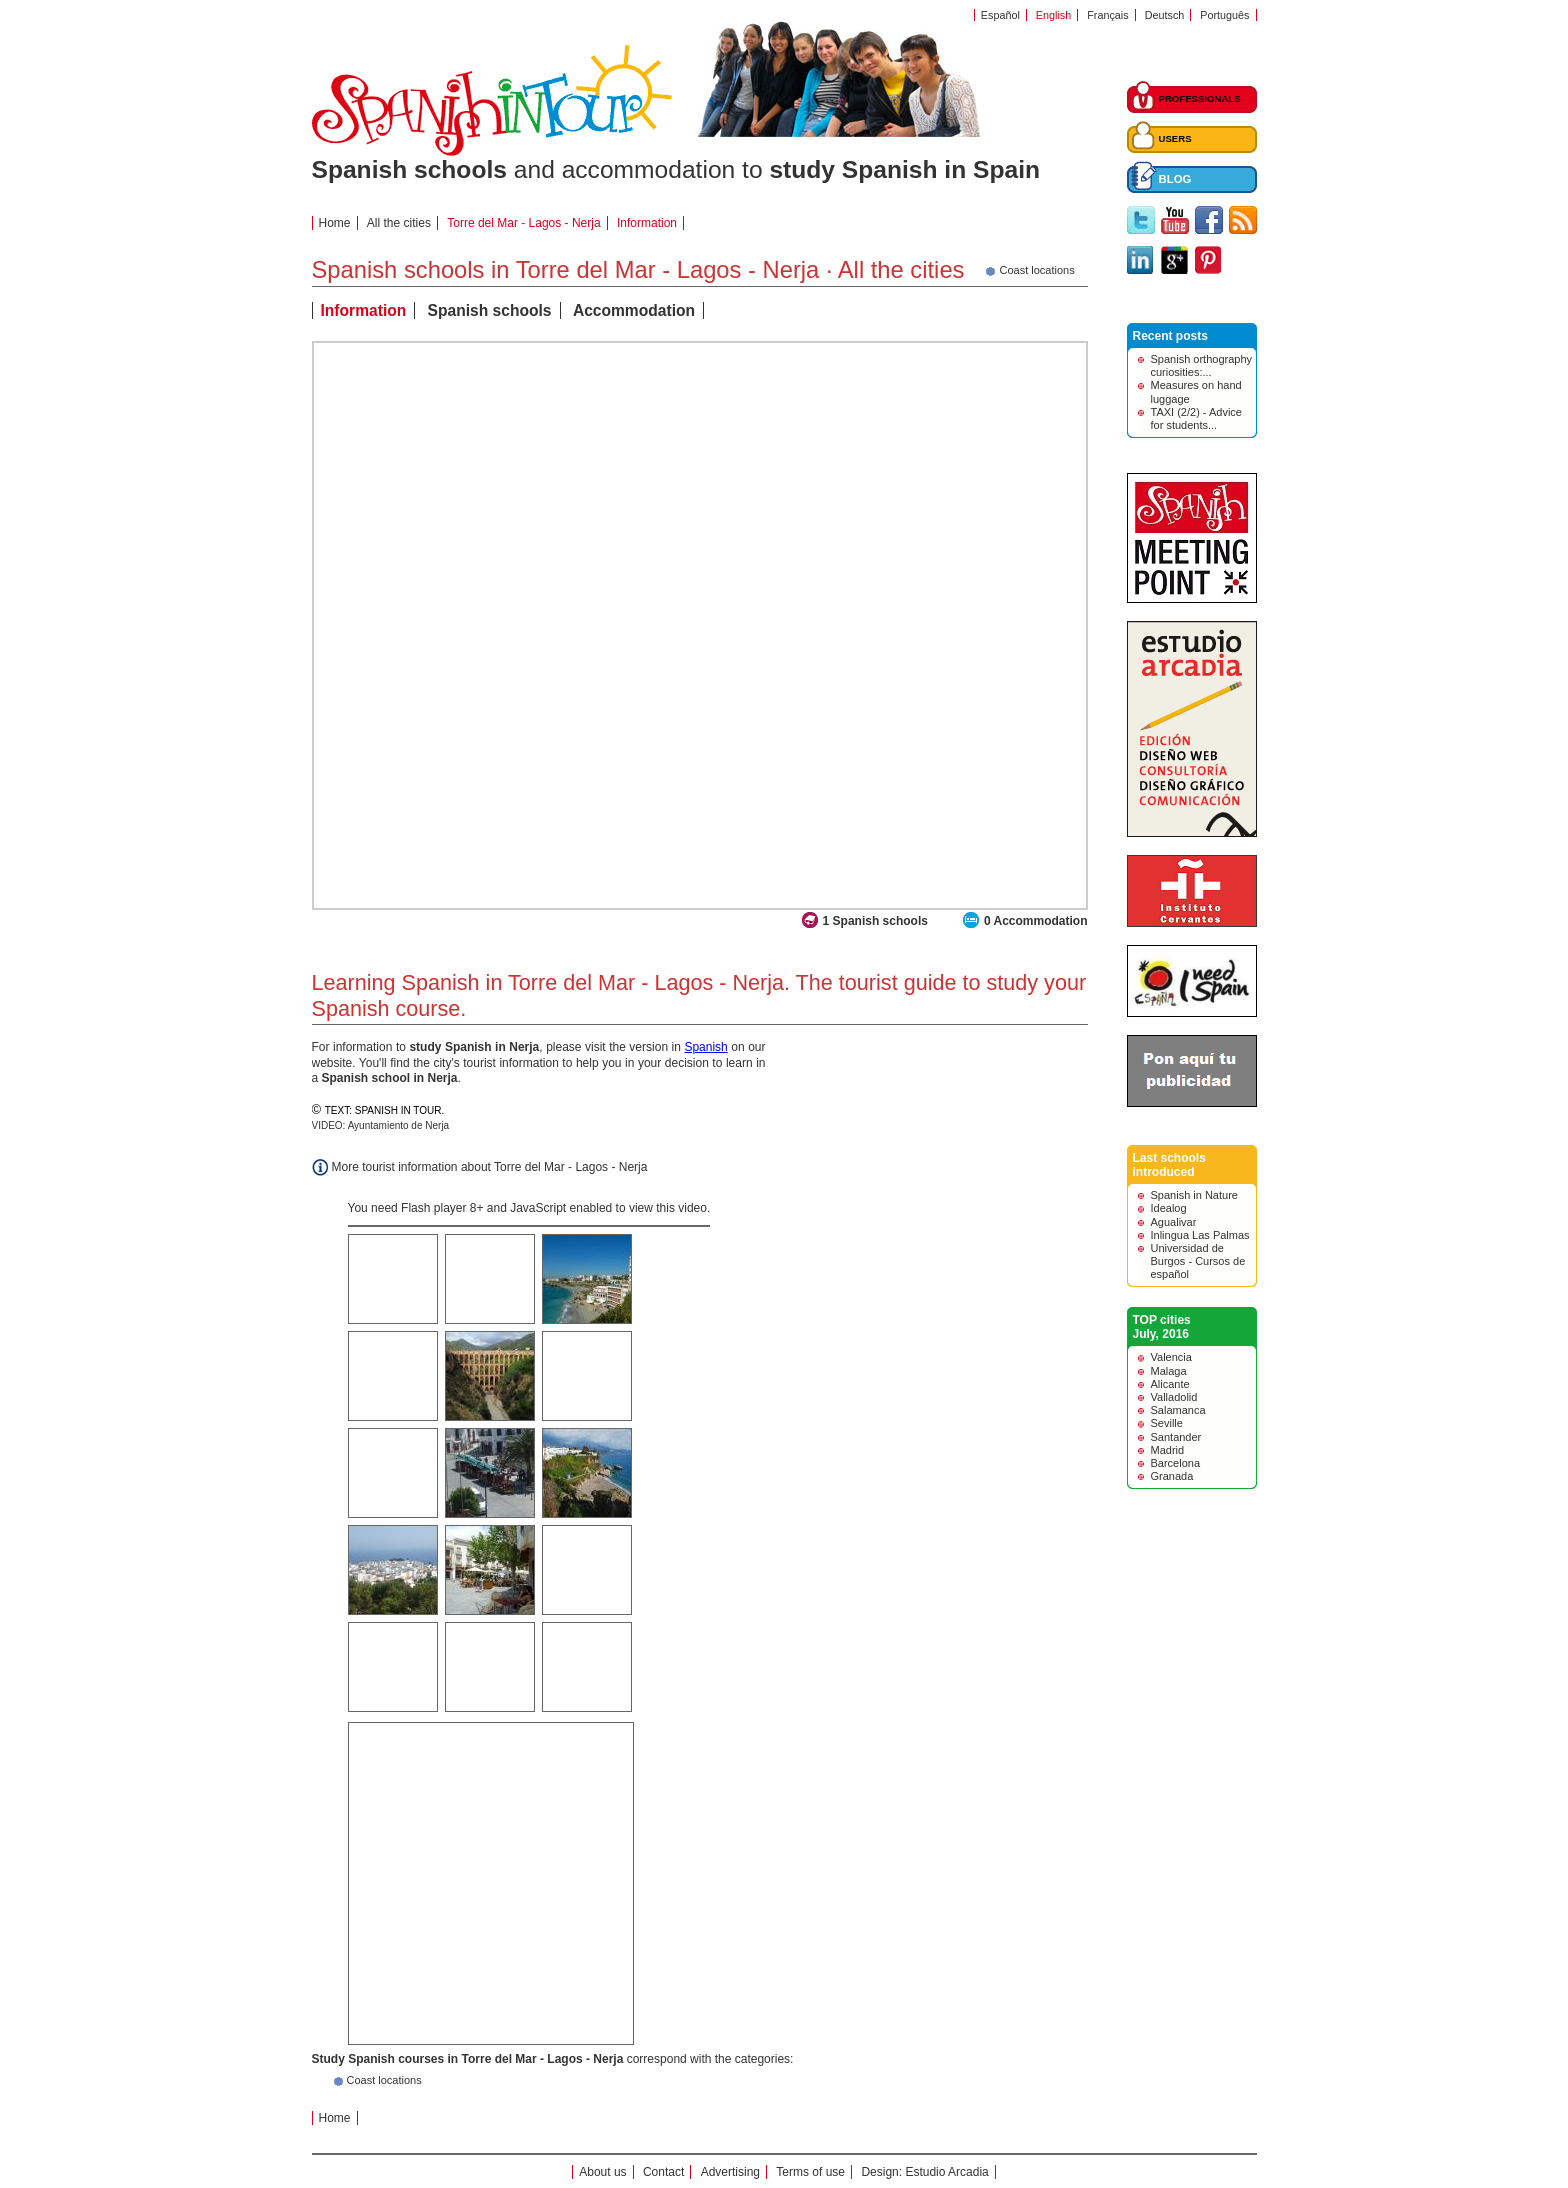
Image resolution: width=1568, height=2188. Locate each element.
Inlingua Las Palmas (1200, 1235)
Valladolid (1174, 1397)
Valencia (1171, 1357)
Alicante (1170, 1384)
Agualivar (1174, 1222)
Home (335, 223)
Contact (663, 2172)
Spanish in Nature (1194, 1195)
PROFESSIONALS (1200, 98)
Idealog (1169, 1208)
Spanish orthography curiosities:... (1202, 365)
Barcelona (1176, 1463)
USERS (1175, 138)
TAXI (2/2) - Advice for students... (1197, 418)
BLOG (1175, 179)
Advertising (730, 2172)
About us (602, 2172)
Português (1224, 15)
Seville (1167, 1423)
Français (1107, 15)
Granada (1172, 1476)
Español (1000, 15)
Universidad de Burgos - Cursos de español (1198, 1261)
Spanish (705, 1047)
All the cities (399, 223)
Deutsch (1165, 15)
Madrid (1168, 1450)
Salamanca (1178, 1410)
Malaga (1169, 1371)
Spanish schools (490, 310)
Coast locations (384, 2080)
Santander (1176, 1437)
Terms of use (810, 2172)
